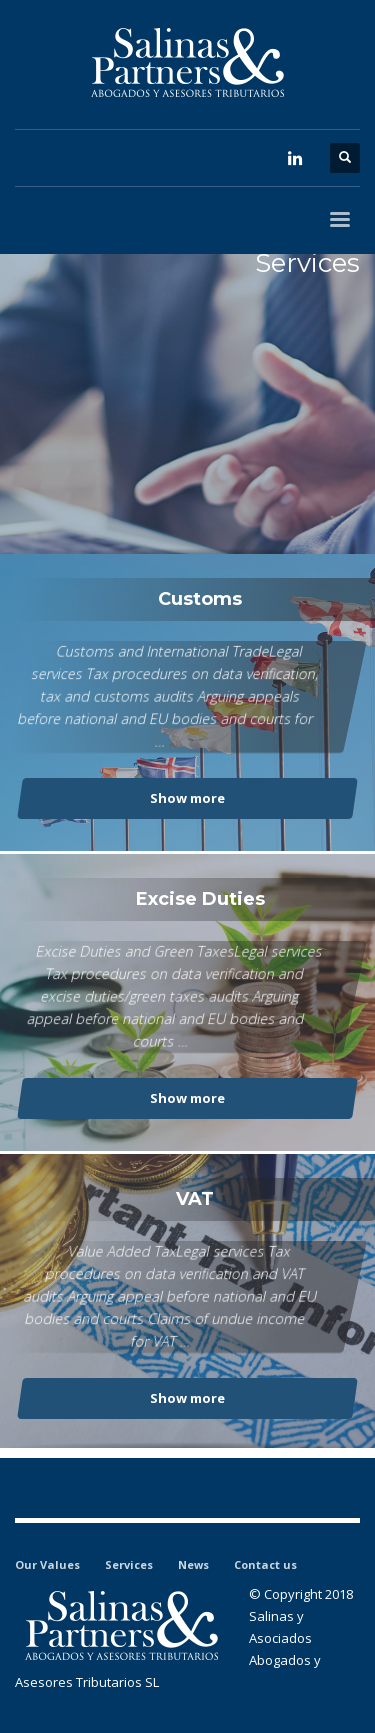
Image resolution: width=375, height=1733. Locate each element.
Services (129, 1564)
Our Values (47, 1564)
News (193, 1564)
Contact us (265, 1564)
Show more (187, 798)
